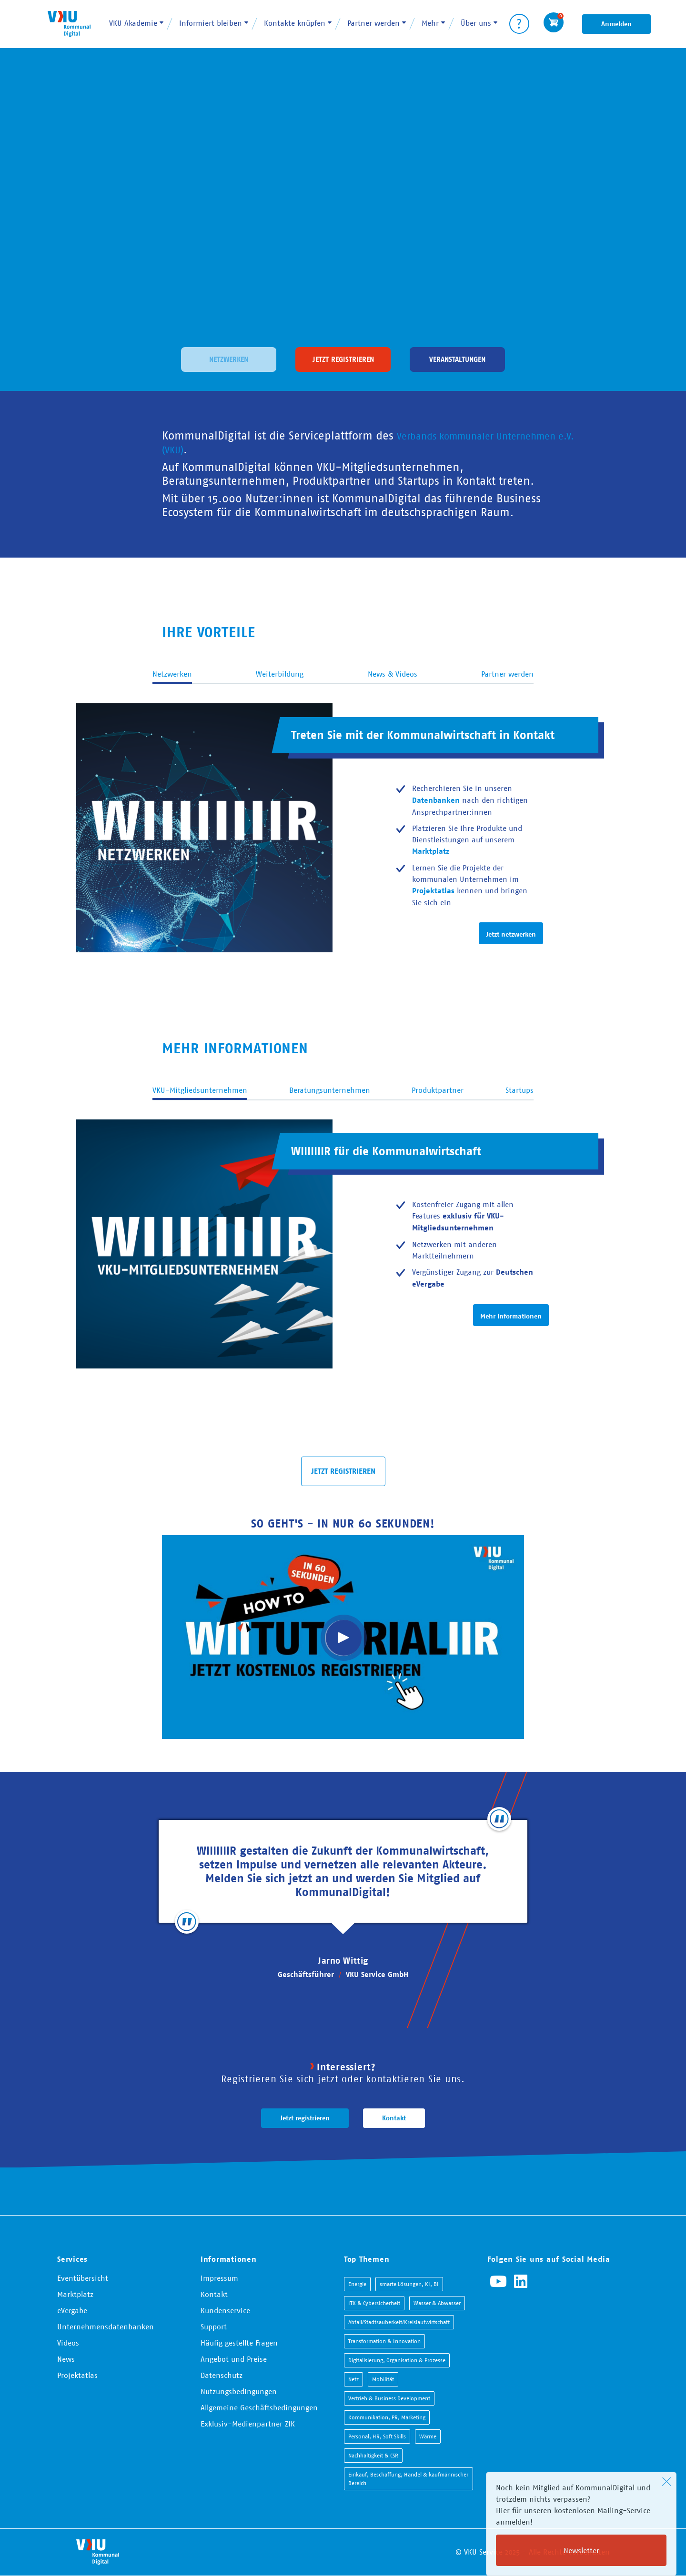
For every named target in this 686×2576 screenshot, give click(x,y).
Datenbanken (436, 800)
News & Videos (392, 674)
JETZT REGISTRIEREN (343, 1471)
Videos (68, 2342)
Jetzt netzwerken (511, 934)
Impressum (219, 2278)
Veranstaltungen (457, 358)
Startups (519, 1090)
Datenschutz (221, 2375)
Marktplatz (75, 2294)
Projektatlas (77, 2375)
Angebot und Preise (234, 2359)
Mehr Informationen (511, 1316)
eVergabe (72, 2310)
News (66, 2359)
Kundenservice (225, 2310)
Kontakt (394, 2118)
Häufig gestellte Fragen (239, 2342)
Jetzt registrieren (343, 358)
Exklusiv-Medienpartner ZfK (248, 2423)
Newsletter (581, 2550)
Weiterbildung (279, 674)
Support (214, 2326)
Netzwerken (229, 358)
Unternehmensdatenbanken (105, 2326)
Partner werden (507, 674)
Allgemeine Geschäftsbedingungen (259, 2407)
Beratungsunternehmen (329, 1090)
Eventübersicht (82, 2278)
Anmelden (616, 24)
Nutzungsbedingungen (239, 2391)
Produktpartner (438, 1090)
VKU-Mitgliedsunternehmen (199, 1090)
